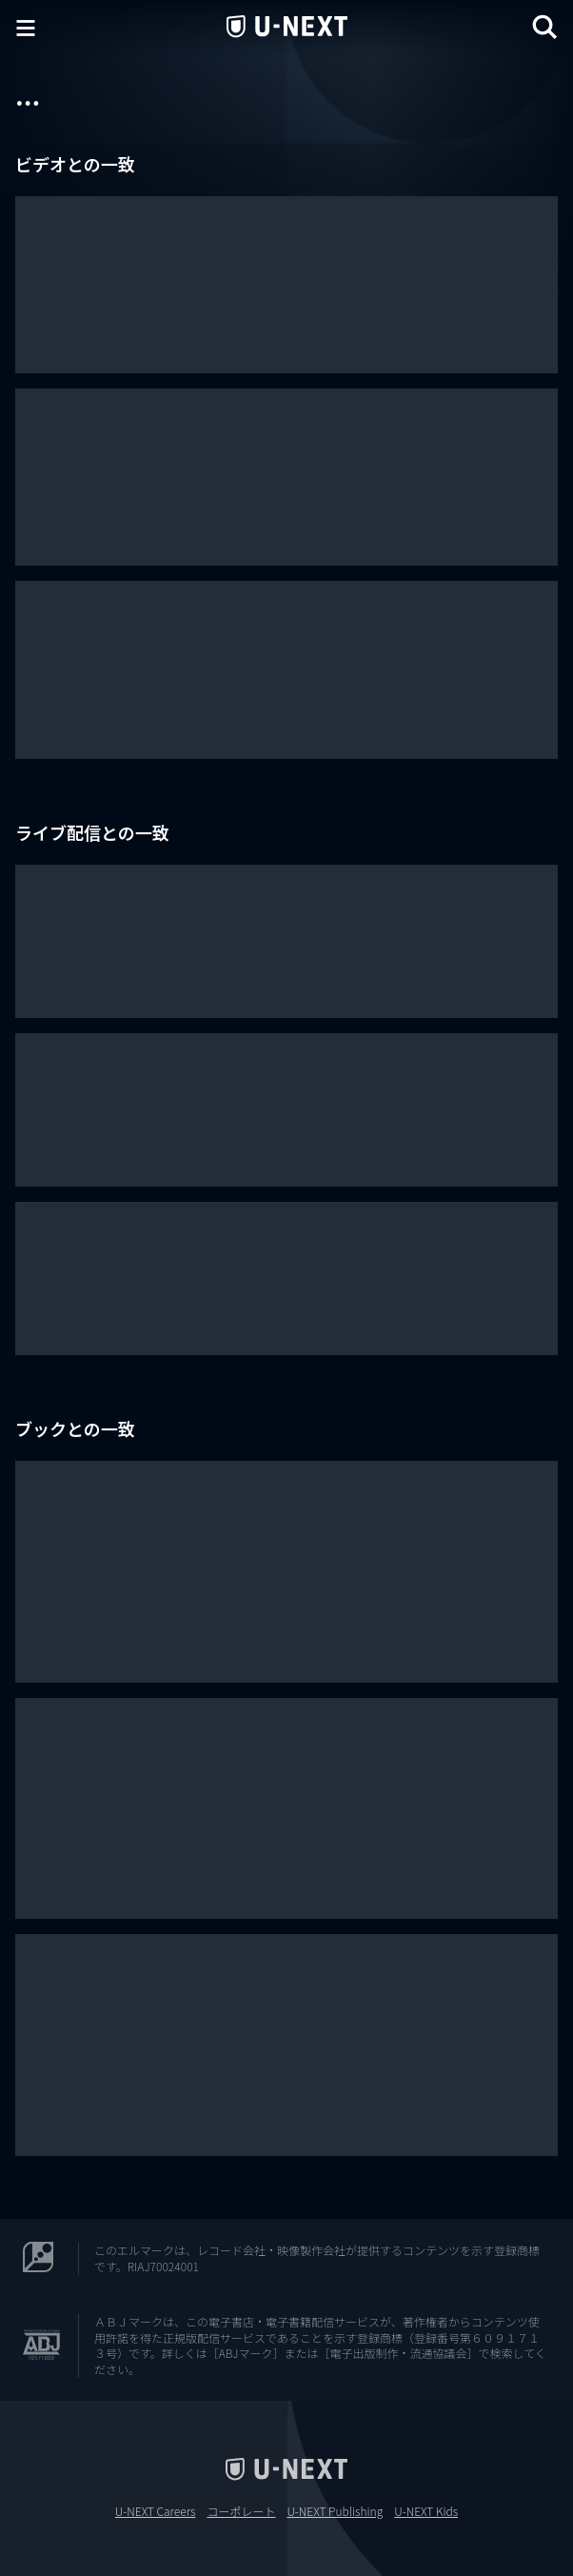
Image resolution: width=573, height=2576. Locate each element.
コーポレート (241, 2511)
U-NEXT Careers (155, 2511)
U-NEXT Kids (426, 2511)
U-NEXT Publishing (334, 2511)
